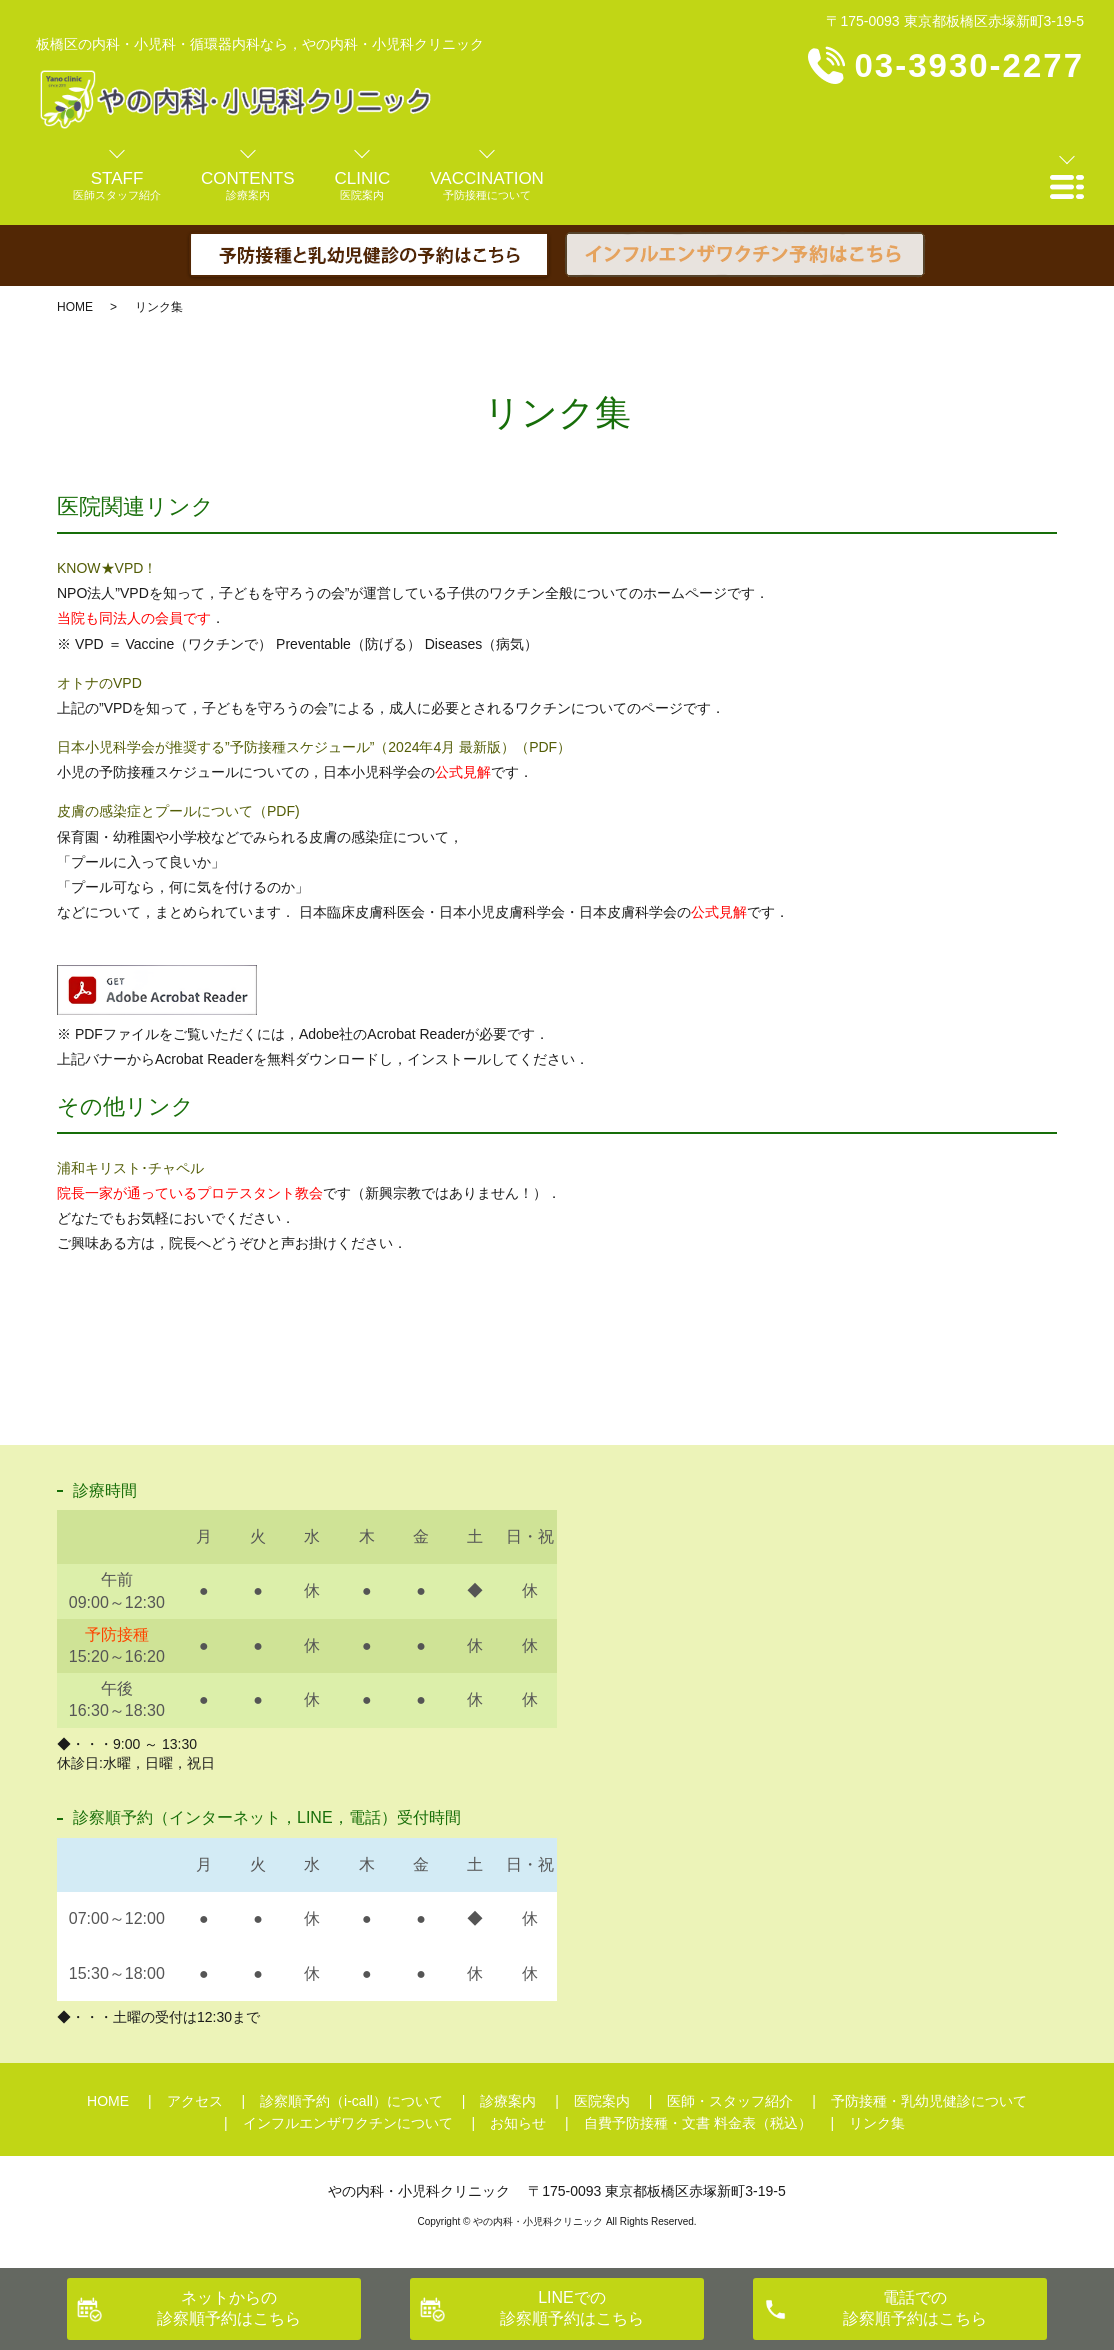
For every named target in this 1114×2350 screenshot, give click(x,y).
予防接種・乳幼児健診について (929, 2101)
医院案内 (602, 2101)
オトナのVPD (99, 683)
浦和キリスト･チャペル (130, 1168)
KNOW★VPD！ (107, 568)
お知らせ (518, 2123)
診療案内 (508, 2101)
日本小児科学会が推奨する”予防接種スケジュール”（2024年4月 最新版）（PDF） (314, 747)
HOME (75, 307)
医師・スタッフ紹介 (730, 2101)
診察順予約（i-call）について (351, 2101)
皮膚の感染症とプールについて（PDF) (178, 811)
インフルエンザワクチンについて (348, 2123)
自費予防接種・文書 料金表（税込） (698, 2123)
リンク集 (877, 2123)
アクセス (195, 2101)
